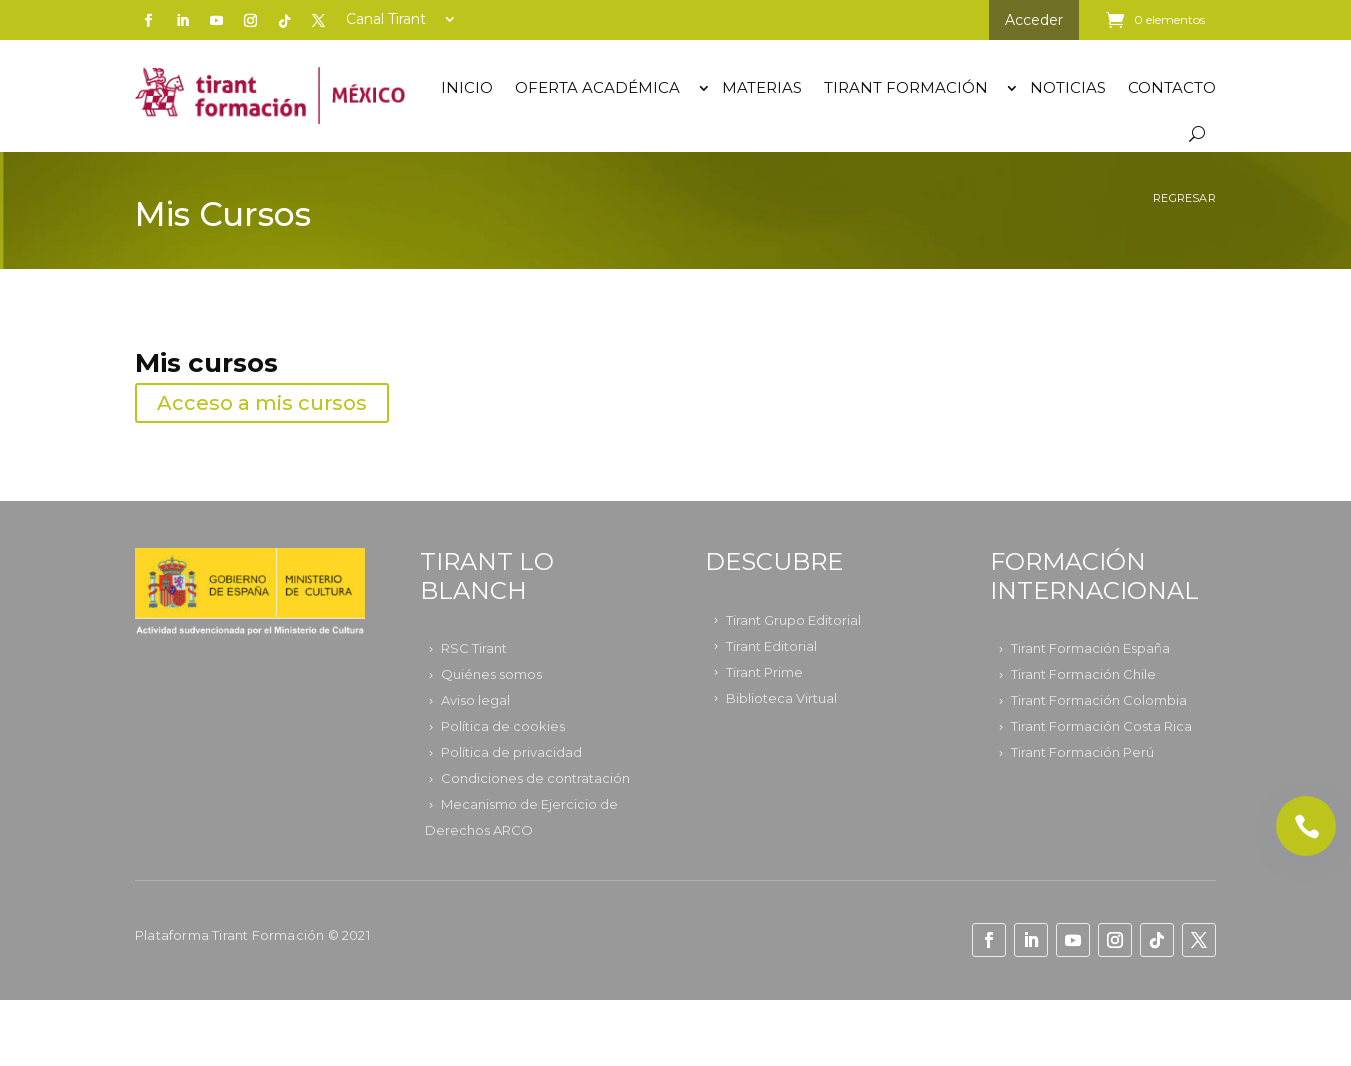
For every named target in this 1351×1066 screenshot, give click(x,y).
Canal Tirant (386, 20)
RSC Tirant (474, 648)
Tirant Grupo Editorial (793, 620)
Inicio (467, 87)
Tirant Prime (764, 672)
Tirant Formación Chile (1083, 674)
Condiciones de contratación (535, 778)
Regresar (1184, 198)
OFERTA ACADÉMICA (597, 87)
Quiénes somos (491, 674)
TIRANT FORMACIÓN (906, 87)
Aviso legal (475, 700)
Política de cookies (503, 726)
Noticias (1068, 87)
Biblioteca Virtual (781, 698)
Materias (762, 87)
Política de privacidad (511, 752)
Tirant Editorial (771, 646)
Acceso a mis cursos (262, 403)
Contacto (1172, 87)
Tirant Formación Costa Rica (1101, 726)
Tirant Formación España (1090, 648)
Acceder (1034, 20)
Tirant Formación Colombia (1099, 700)
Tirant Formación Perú (1082, 752)
